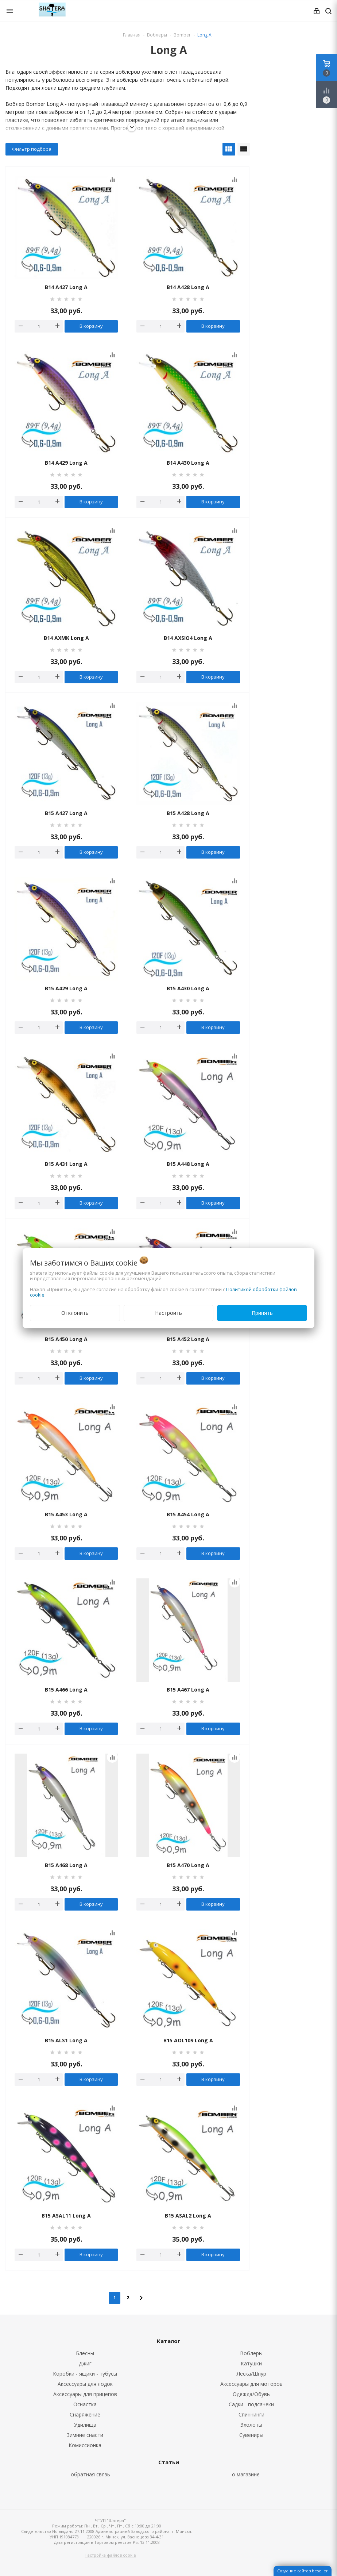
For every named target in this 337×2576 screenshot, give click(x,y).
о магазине (246, 2474)
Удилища (85, 2424)
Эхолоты (251, 2424)
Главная (131, 35)
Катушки (251, 2363)
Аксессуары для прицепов (85, 2394)
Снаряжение (85, 2414)
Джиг (85, 2363)
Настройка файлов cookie (110, 2555)
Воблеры (251, 2353)
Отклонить (75, 1312)
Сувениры (251, 2434)
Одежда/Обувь (251, 2394)
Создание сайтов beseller (302, 2570)
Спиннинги (251, 2414)
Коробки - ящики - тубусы (85, 2373)
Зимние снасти (85, 2434)
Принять (262, 1312)
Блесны (85, 2353)
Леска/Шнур (251, 2373)
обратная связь (90, 2474)
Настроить (168, 1312)
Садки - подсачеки (251, 2404)
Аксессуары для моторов (251, 2383)
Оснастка (85, 2404)
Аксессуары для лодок (85, 2383)
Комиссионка (85, 2445)
